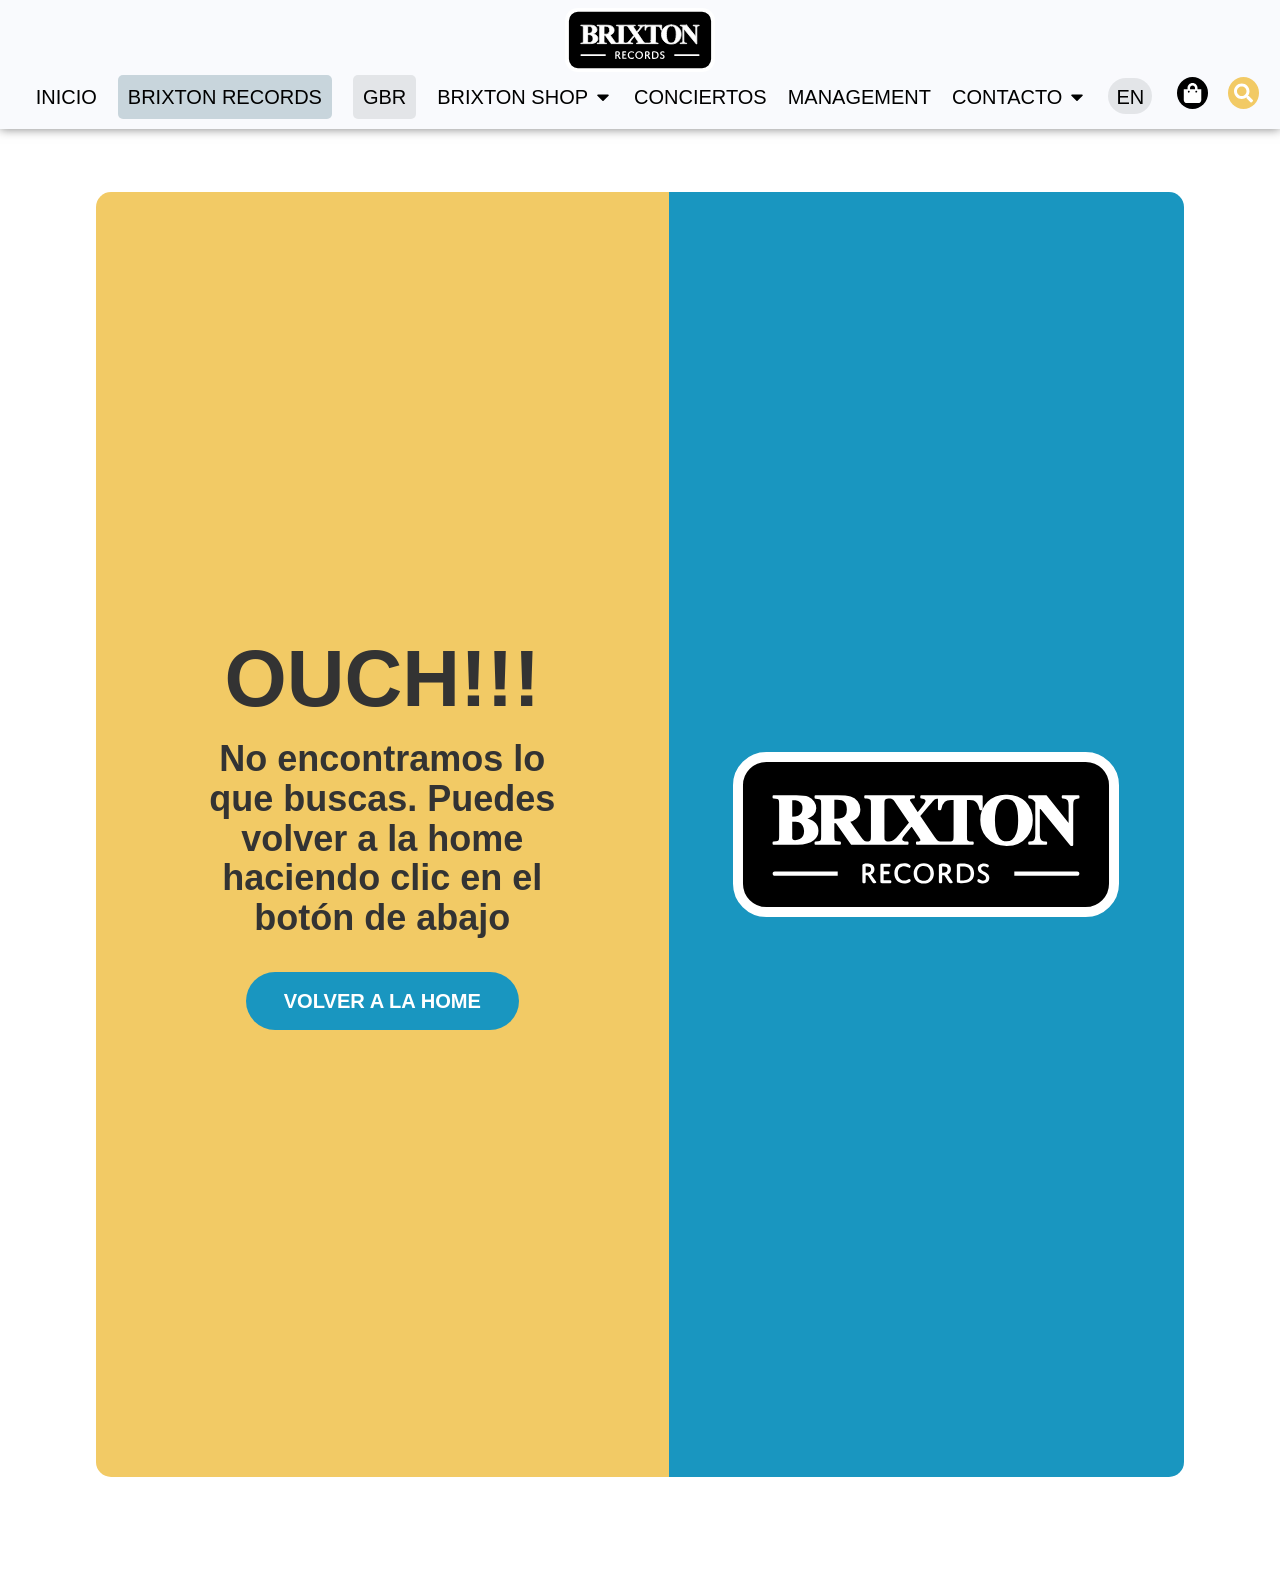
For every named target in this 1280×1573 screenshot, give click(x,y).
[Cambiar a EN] (1129, 96)
